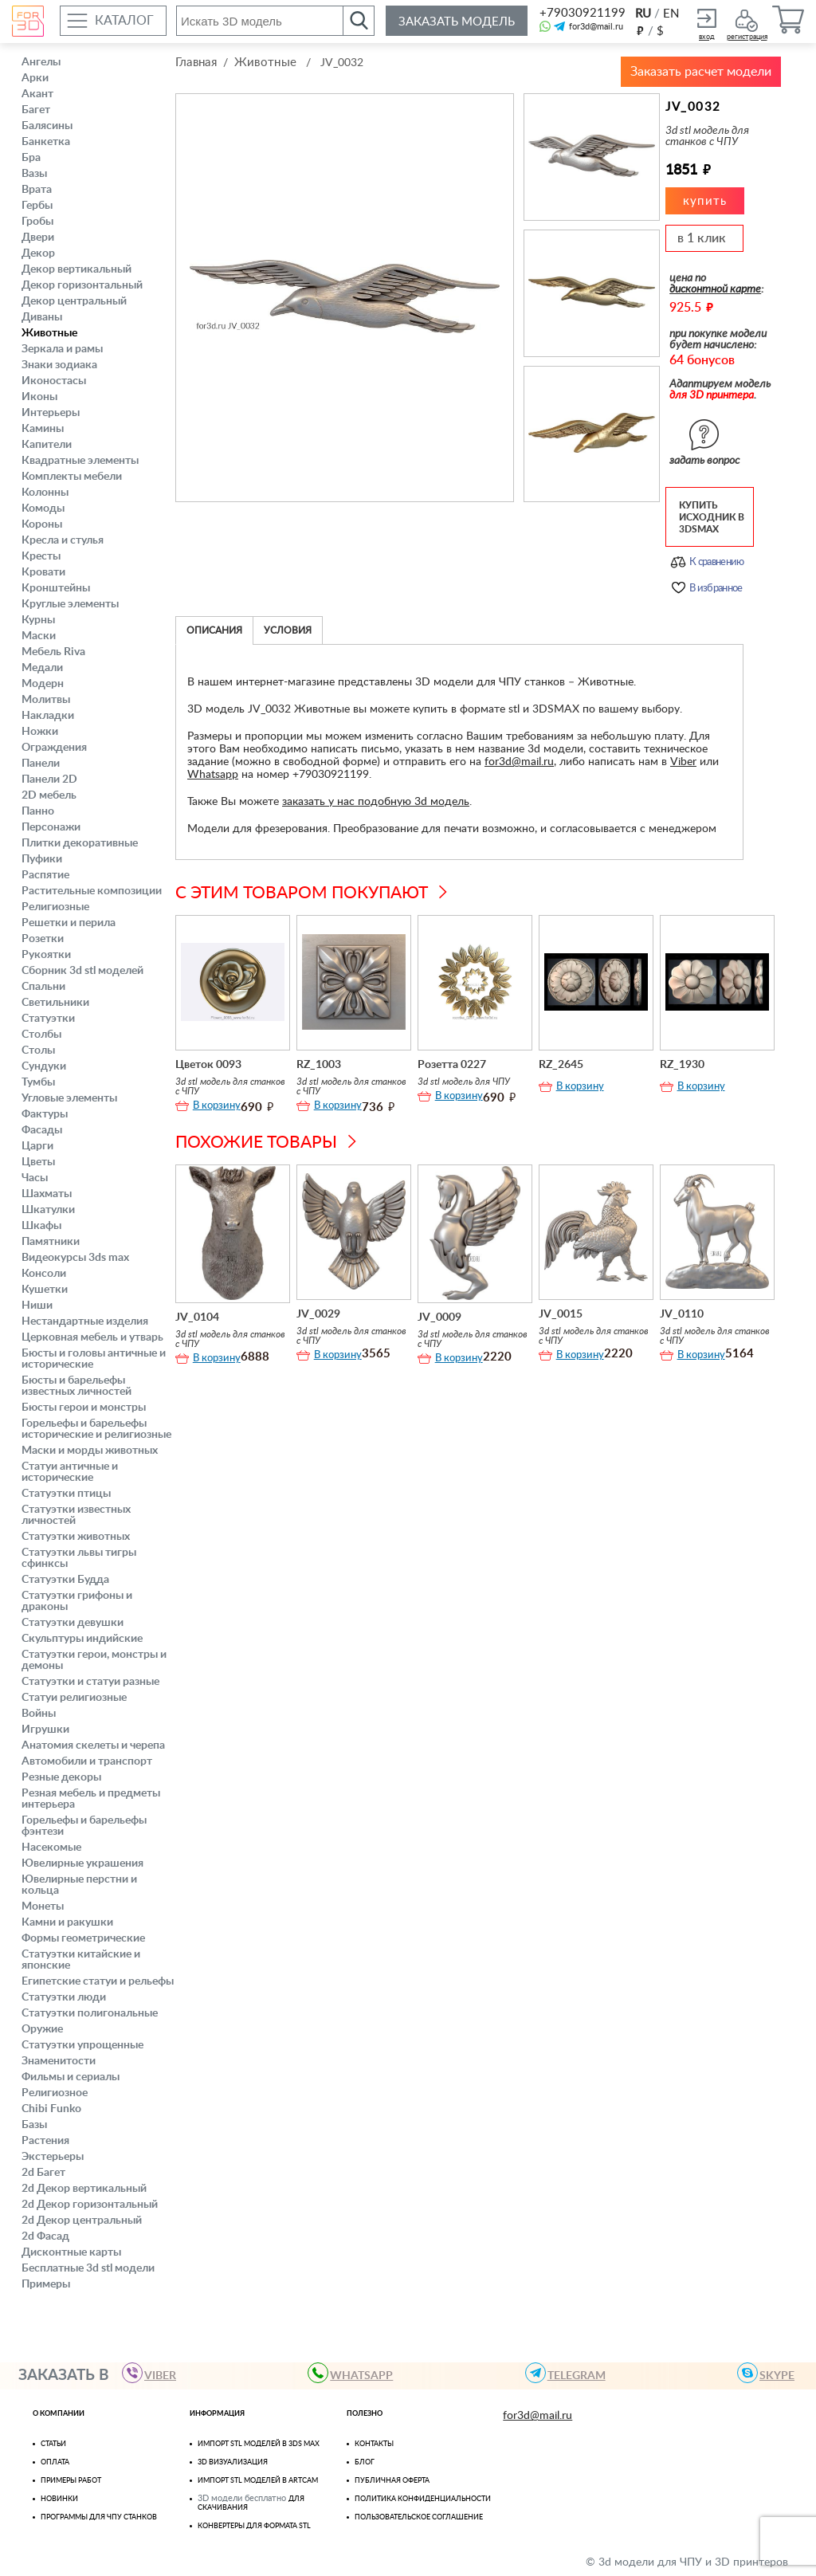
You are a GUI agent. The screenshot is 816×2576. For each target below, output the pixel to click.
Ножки (40, 731)
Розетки (43, 938)
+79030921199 (581, 13)
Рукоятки (46, 954)
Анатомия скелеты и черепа (93, 1745)
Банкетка (46, 141)
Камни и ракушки (67, 1922)
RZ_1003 (318, 1064)
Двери (38, 237)
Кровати (43, 572)
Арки (35, 78)
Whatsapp (212, 774)
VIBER (153, 2372)
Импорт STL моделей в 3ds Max (259, 2444)
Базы (34, 2124)
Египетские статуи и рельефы (98, 1981)
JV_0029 (318, 1314)
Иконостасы (54, 381)
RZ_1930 (682, 1064)
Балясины (47, 126)
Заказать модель (456, 22)
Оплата (55, 2462)
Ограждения (54, 747)
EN (671, 14)
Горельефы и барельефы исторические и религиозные (96, 1429)
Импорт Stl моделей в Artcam (258, 2480)
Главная (196, 63)
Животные (49, 333)
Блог (365, 2462)
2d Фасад (45, 2236)
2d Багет (43, 2172)
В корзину (217, 1106)
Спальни (43, 986)
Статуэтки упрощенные (82, 2045)
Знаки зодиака (59, 365)
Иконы (39, 396)
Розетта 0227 (452, 1064)
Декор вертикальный (76, 269)
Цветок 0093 (208, 1064)
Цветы (38, 1162)
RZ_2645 (561, 1064)
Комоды (43, 508)
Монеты (43, 1906)
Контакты (374, 2444)
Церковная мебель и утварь (92, 1337)
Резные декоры (61, 1777)
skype (770, 2372)
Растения (45, 2140)
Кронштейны (56, 588)
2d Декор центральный (82, 2220)
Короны (42, 524)
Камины (43, 428)
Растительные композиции (92, 891)
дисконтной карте (715, 289)
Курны (38, 620)
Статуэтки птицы (66, 1493)
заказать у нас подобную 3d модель (375, 801)
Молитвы (46, 699)
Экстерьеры (53, 2156)
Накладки (48, 715)
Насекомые (51, 1847)
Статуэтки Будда (65, 1579)
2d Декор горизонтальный (90, 2204)
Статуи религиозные (74, 1697)
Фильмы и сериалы (71, 2077)
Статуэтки (48, 1018)
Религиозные (55, 907)
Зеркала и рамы (62, 349)
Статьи (53, 2444)
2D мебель (49, 795)
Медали (42, 667)
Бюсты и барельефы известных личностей (76, 1386)
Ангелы (41, 62)
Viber (683, 762)
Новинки (59, 2499)
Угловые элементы (69, 1098)
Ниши (37, 1305)
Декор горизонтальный (82, 285)
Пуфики (42, 859)
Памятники (51, 1241)
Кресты (41, 556)
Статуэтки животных (76, 1536)
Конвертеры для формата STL (254, 2526)
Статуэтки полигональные (90, 2013)
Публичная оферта (392, 2480)
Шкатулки (48, 1209)
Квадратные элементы (80, 460)
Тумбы (38, 1082)
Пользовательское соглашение (419, 2517)
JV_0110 (682, 1314)
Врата (37, 189)
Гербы (37, 205)
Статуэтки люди (64, 1997)
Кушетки (45, 1289)
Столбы (41, 1034)
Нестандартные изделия (85, 1321)
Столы (38, 1050)
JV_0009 (439, 1317)
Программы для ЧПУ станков (99, 2517)
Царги (37, 1146)
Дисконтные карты (71, 2252)
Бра (31, 157)
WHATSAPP (355, 2372)
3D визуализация (233, 2462)
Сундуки (44, 1066)
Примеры (46, 2284)
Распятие (45, 875)
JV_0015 (561, 1314)
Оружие (42, 2029)
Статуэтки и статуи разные (90, 1681)
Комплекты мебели (72, 476)
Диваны (42, 317)
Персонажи (51, 827)
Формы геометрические (83, 1938)
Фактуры (45, 1114)
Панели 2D (49, 779)
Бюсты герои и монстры (84, 1407)
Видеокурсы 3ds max (75, 1257)
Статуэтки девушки (73, 1622)
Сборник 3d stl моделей (82, 970)
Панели (41, 763)
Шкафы (41, 1225)
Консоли (44, 1273)
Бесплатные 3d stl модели (88, 2268)
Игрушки (45, 1729)
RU (643, 14)
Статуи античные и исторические (70, 1472)
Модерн (43, 683)
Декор (38, 253)
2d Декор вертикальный (84, 2188)
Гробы (37, 221)
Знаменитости (59, 2061)
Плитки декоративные (80, 843)
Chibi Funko (51, 2109)
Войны (39, 1713)
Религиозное (55, 2093)
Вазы (34, 173)
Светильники (55, 1002)
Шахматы (47, 1194)
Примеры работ (71, 2480)
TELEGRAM (570, 2372)
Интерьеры (51, 412)
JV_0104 (197, 1317)
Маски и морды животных (90, 1450)
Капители (47, 444)
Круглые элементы (70, 604)
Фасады (42, 1130)
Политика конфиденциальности (423, 2499)
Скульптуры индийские (82, 1638)
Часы (35, 1178)
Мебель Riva (53, 652)
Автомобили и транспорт (87, 1761)
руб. (640, 30)
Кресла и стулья (63, 540)
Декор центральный (74, 301)
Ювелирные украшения (82, 1863)
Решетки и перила (69, 923)
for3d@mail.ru (596, 26)
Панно (38, 811)
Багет (36, 110)
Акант (37, 94)
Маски (39, 636)
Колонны (45, 492)
